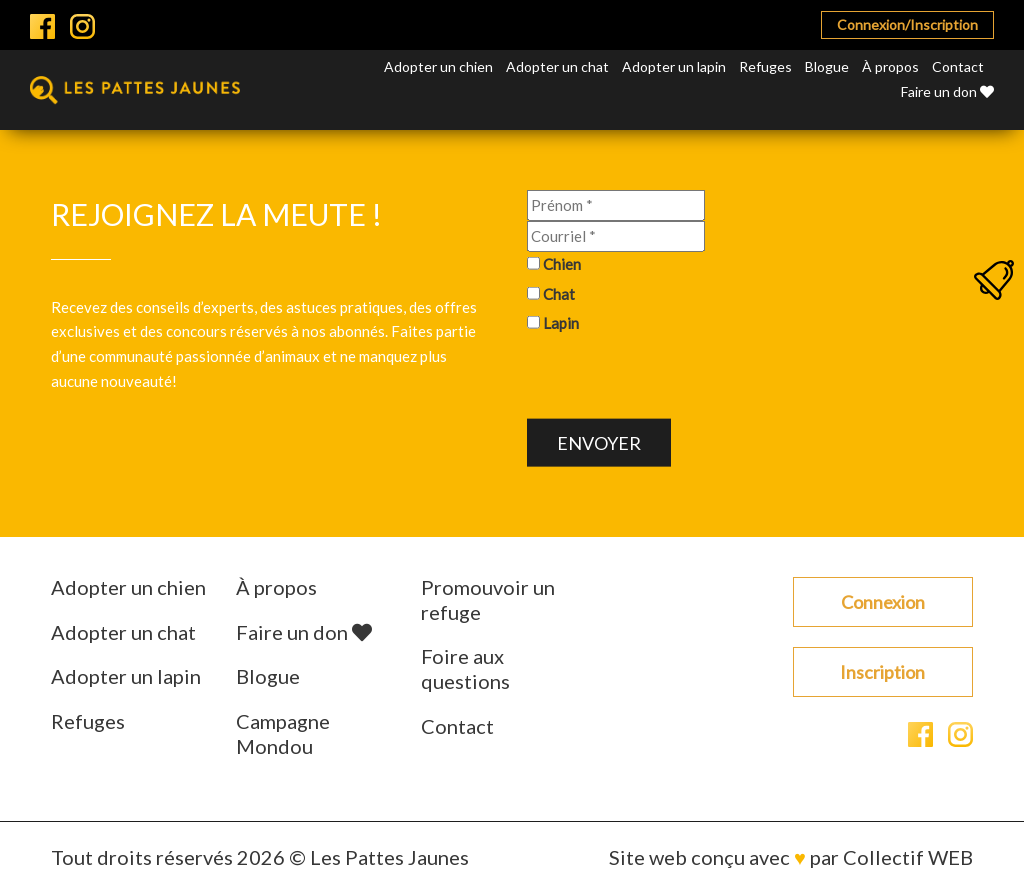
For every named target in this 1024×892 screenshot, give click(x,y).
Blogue (827, 66)
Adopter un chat (557, 66)
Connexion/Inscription (907, 24)
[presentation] (679, 380)
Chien (562, 264)
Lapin (561, 323)
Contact (958, 66)
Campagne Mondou (283, 733)
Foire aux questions (465, 668)
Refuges (765, 66)
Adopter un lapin (674, 66)
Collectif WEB (908, 857)
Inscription (882, 672)
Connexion (883, 602)
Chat (559, 293)
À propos (890, 66)
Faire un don (947, 91)
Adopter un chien (438, 66)
